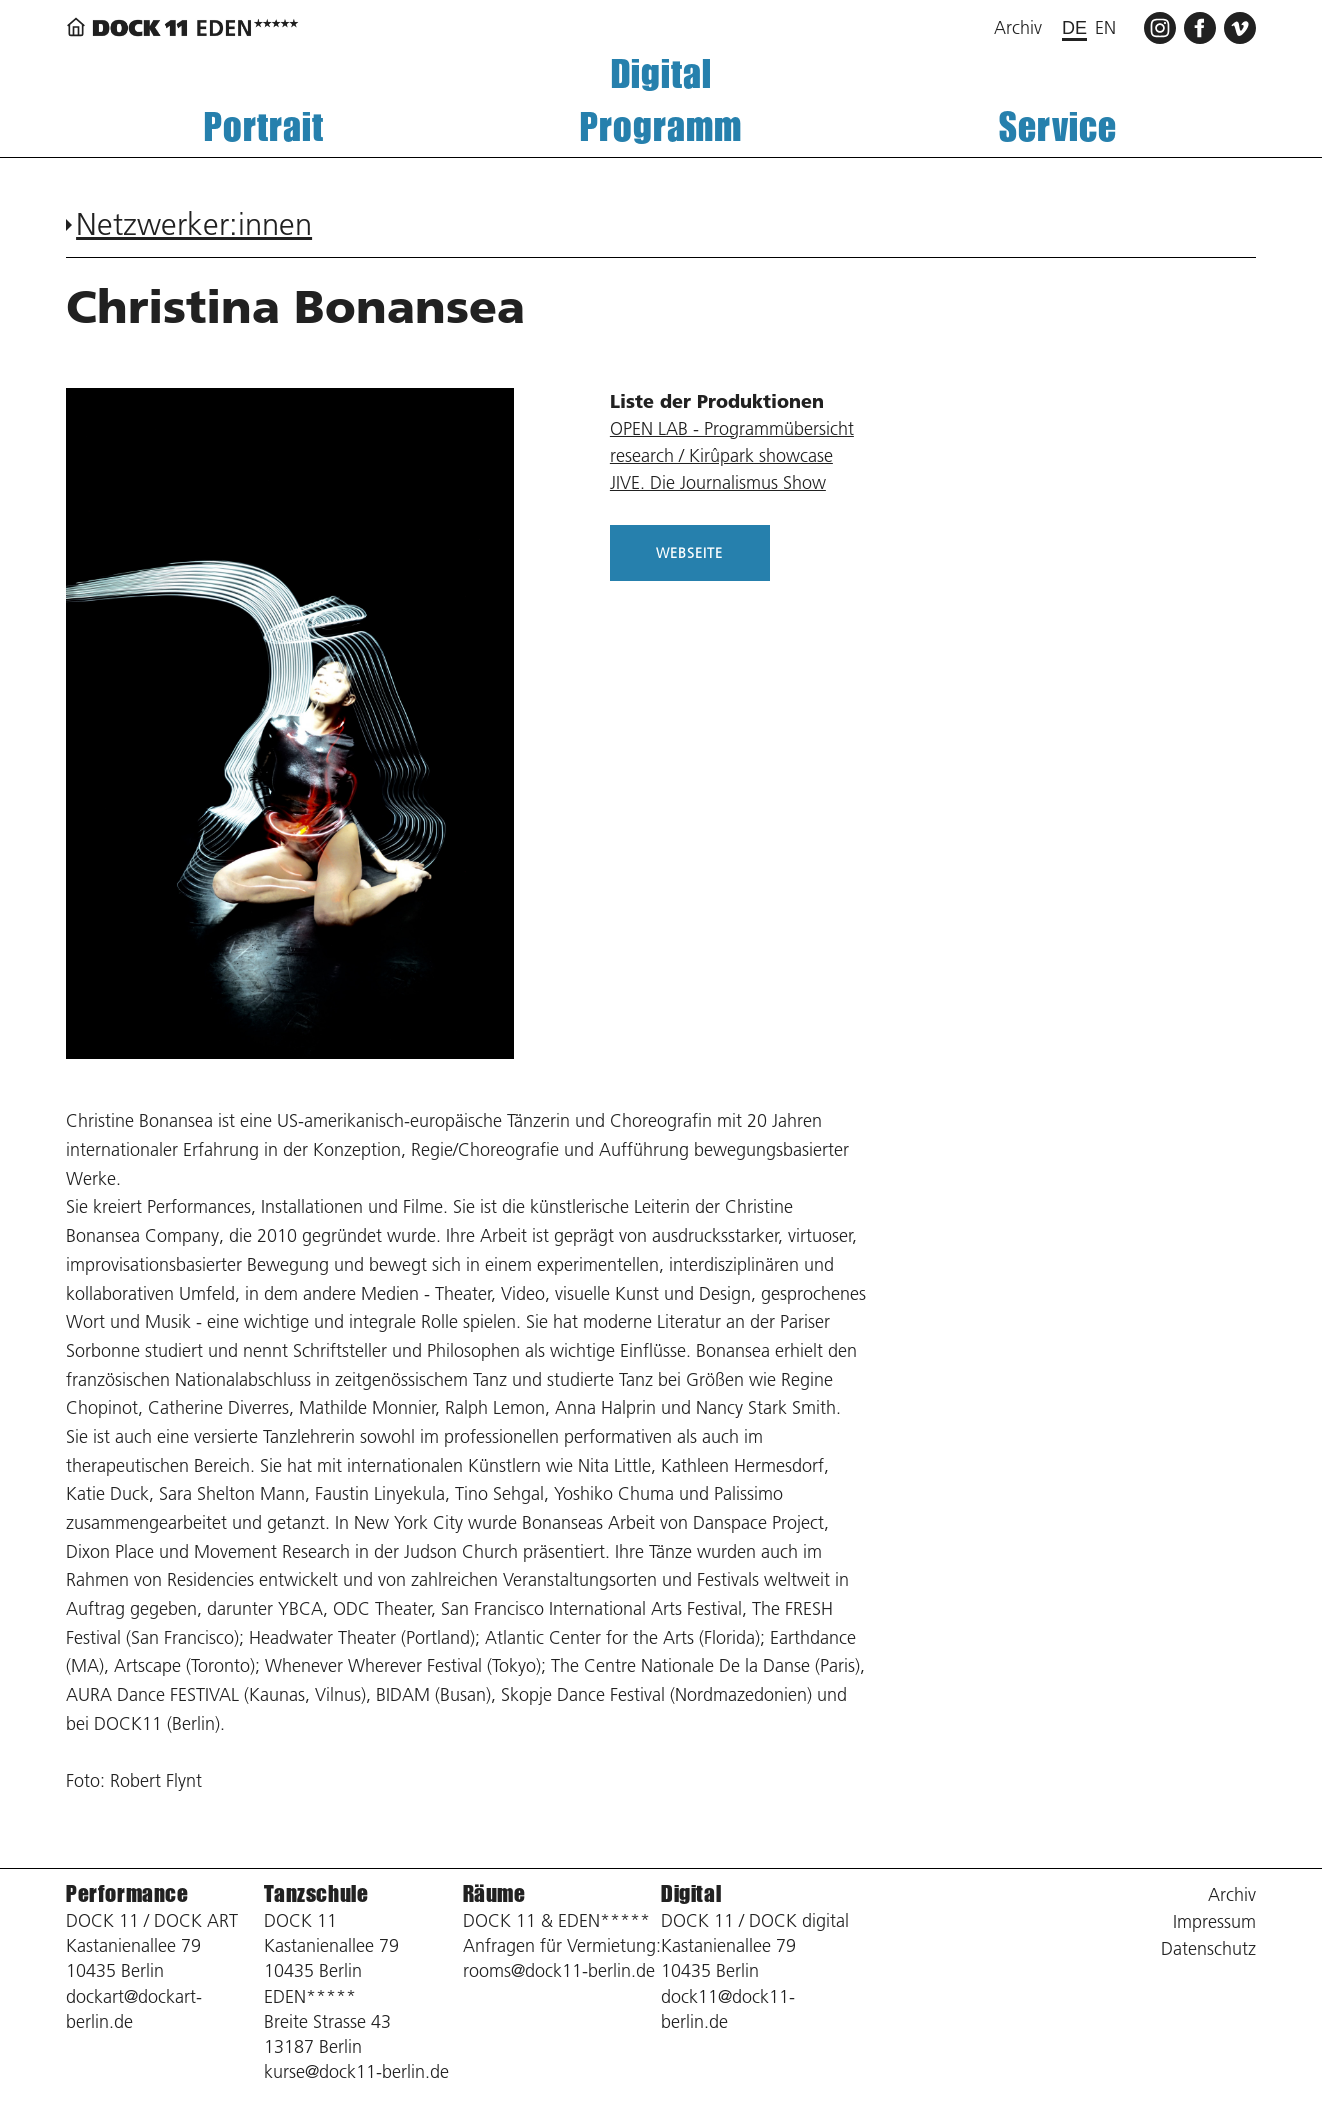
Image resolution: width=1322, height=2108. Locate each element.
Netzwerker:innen (194, 224)
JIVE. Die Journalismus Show (718, 482)
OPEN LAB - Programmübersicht (732, 428)
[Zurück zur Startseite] (186, 27)
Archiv (1018, 27)
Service (1058, 126)
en (1105, 27)
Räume (494, 1893)
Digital (661, 73)
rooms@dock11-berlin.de (559, 1970)
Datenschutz (1208, 1948)
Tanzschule (316, 1893)
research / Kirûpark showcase (721, 455)
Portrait (264, 126)
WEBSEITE (689, 553)
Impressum (1214, 1921)
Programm (661, 126)
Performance (127, 1893)
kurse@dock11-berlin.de (356, 2071)
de (1074, 28)
